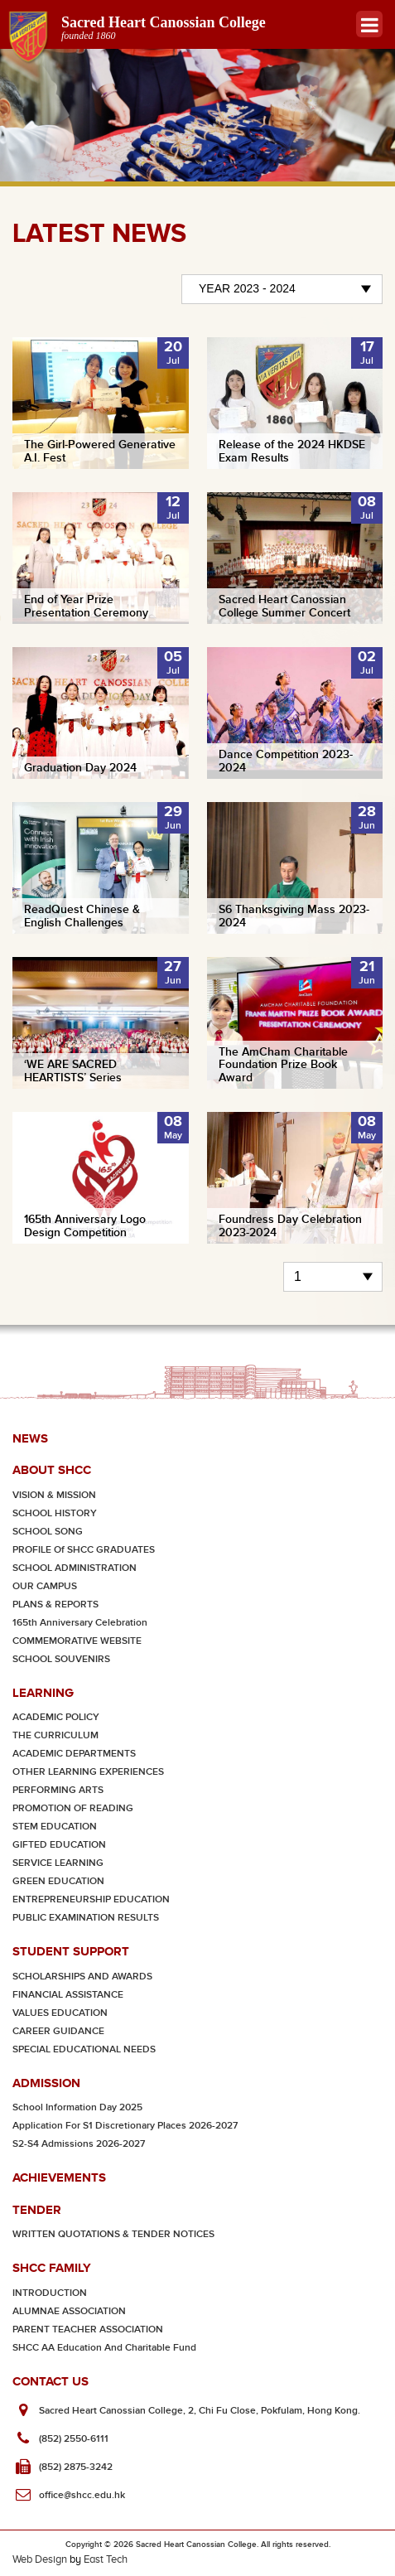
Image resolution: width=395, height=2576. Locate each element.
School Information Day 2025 (77, 2107)
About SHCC (51, 1469)
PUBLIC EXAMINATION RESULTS (85, 1917)
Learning (43, 1692)
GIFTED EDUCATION (59, 1845)
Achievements (59, 2177)
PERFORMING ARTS (58, 1790)
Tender (36, 2209)
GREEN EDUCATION (58, 1881)
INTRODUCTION (49, 2293)
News (30, 1438)
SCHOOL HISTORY (54, 1513)
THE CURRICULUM (55, 1735)
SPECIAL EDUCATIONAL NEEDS (84, 2049)
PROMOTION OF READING (72, 1808)
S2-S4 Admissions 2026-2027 (78, 2144)
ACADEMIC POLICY (55, 1717)
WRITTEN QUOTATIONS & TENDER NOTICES (113, 2234)
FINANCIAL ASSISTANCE (67, 1995)
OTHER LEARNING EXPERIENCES (88, 1772)
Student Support (70, 1951)
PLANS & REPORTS (55, 1604)
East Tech (106, 2559)
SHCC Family (51, 2267)
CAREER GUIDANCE (58, 2031)
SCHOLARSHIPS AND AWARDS (82, 1976)
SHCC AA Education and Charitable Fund (104, 2348)
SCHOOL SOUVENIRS (61, 1659)
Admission (46, 2083)
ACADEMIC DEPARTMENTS (74, 1753)
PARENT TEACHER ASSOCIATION (87, 2329)
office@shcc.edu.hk (82, 2495)
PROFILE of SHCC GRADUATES (83, 1550)
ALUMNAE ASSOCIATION (69, 2311)
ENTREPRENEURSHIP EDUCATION (91, 1899)
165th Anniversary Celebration (79, 1623)
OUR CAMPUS (44, 1586)
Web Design (39, 2559)
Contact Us (50, 2381)
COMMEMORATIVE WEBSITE (77, 1641)
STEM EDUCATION (54, 1826)
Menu (369, 24)
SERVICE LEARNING (58, 1863)
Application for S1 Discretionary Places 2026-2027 (125, 2125)
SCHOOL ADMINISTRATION (74, 1568)
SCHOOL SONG (47, 1531)
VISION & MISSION (54, 1495)
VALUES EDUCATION (60, 2013)
